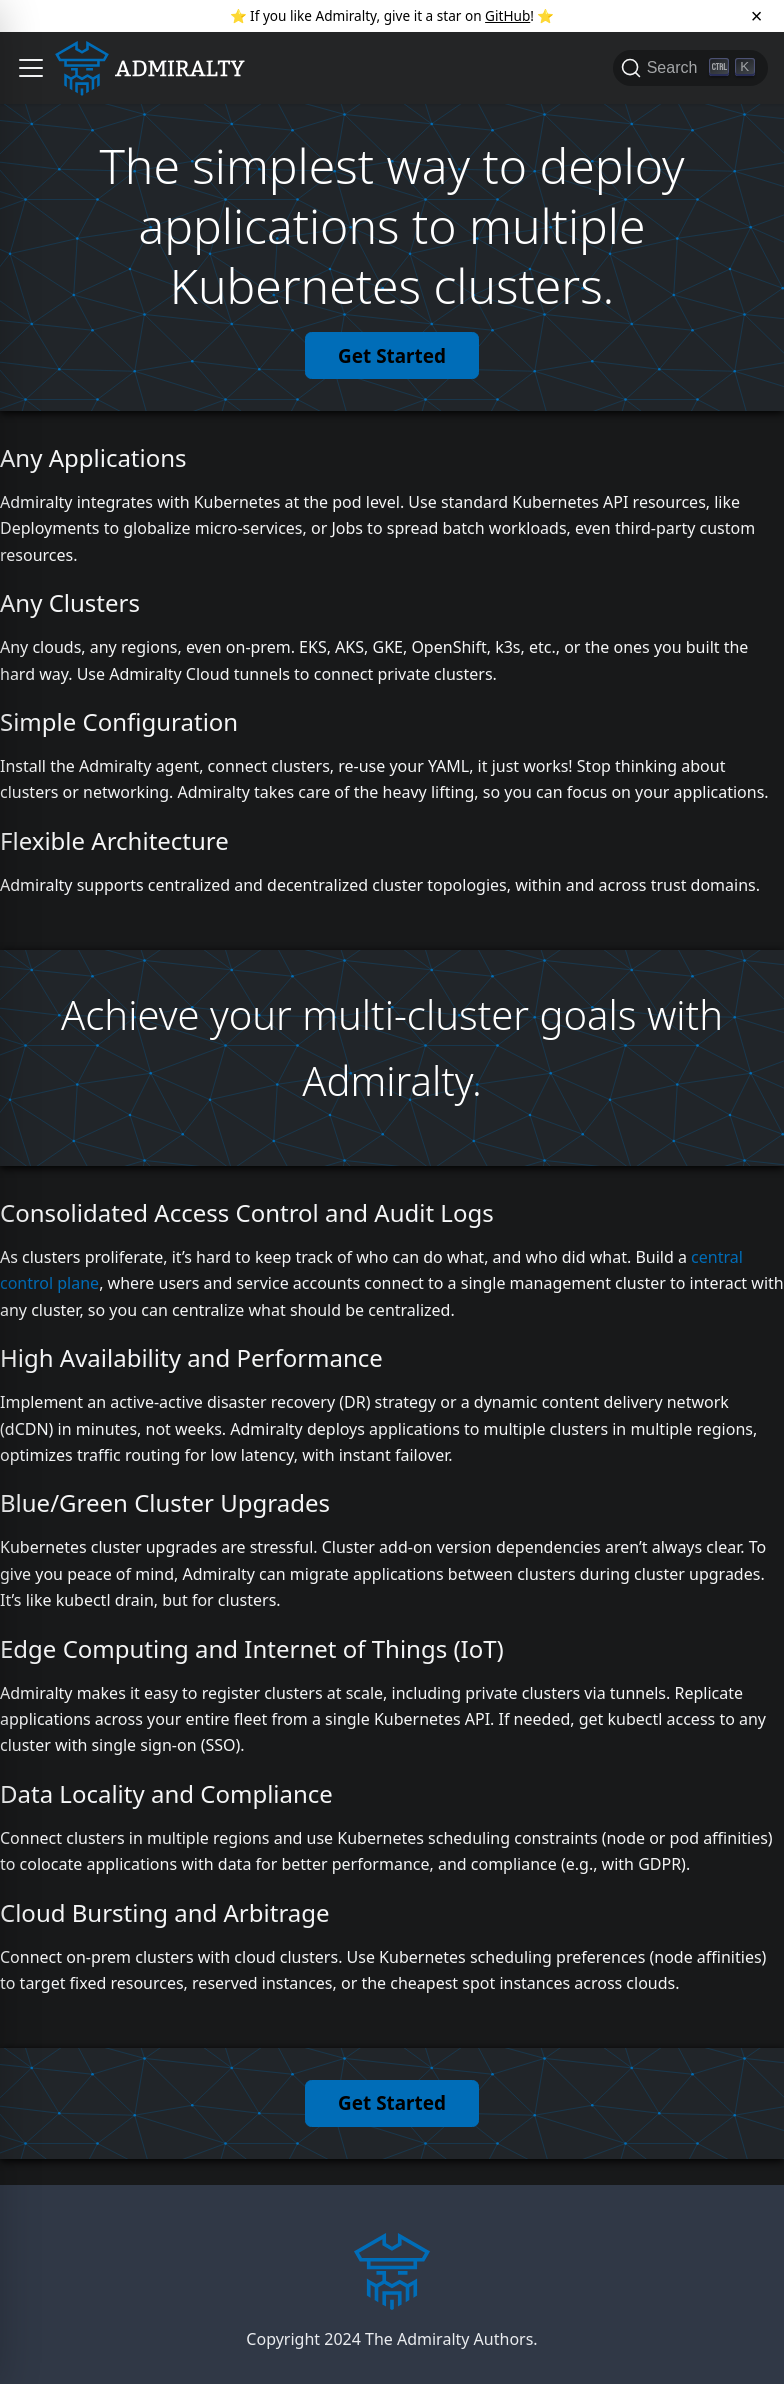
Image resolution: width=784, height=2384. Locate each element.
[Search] (690, 68)
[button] (31, 68)
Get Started (392, 356)
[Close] (756, 16)
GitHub (507, 15)
